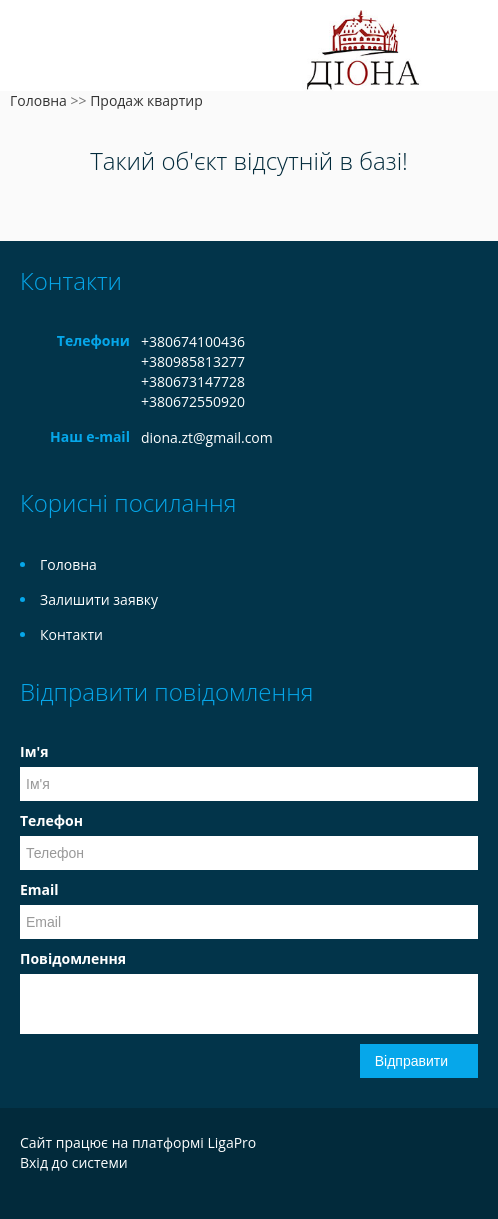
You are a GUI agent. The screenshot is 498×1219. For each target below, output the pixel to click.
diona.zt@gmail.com (207, 437)
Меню (37, 47)
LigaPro (231, 1142)
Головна (38, 100)
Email (39, 889)
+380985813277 (193, 361)
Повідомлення (73, 958)
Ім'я (34, 751)
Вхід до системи (74, 1162)
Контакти (71, 634)
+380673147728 (193, 381)
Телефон (51, 820)
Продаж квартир (146, 100)
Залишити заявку (99, 599)
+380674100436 (193, 341)
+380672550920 (193, 401)
